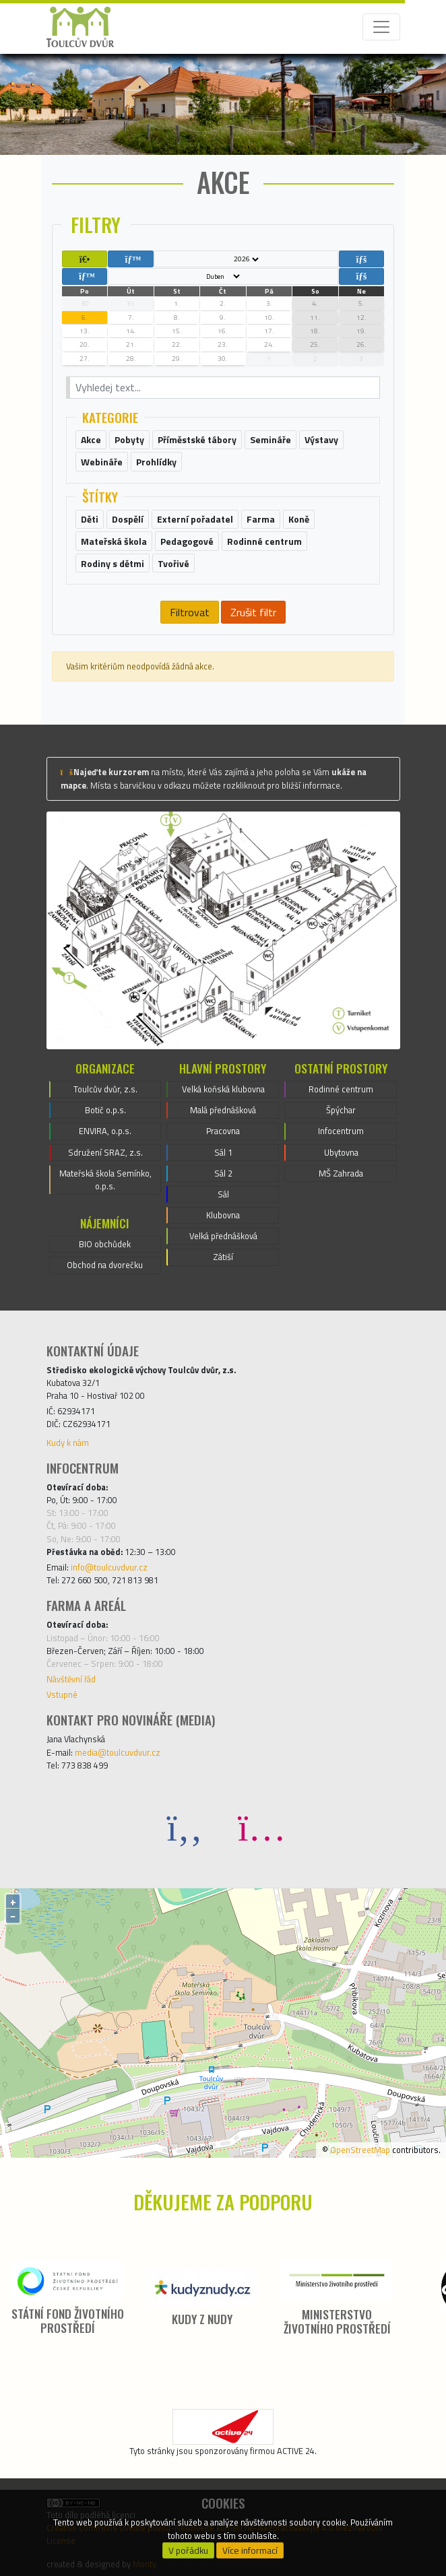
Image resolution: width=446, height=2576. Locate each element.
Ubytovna (341, 1152)
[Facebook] (184, 1826)
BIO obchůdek (105, 1244)
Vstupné (61, 1694)
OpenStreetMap (360, 2149)
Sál (223, 1194)
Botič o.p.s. (105, 1110)
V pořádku (188, 2550)
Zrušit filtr (253, 612)
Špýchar (341, 1110)
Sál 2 (223, 1173)
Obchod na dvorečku (105, 1265)
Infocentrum (341, 1130)
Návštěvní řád (71, 1679)
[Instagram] (261, 1826)
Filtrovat (190, 612)
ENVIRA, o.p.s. (105, 1130)
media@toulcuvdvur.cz (117, 1752)
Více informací (250, 2550)
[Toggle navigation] (381, 26)
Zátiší (223, 1256)
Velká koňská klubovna (223, 1089)
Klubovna (223, 1215)
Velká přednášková (223, 1236)
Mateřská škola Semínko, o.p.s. (105, 1179)
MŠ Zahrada (341, 1173)
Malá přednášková (223, 1110)
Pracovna (223, 1130)
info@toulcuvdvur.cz (109, 1567)
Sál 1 (223, 1152)
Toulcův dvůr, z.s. (105, 1089)
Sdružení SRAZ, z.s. (105, 1152)
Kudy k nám (67, 1442)
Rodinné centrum (341, 1089)
